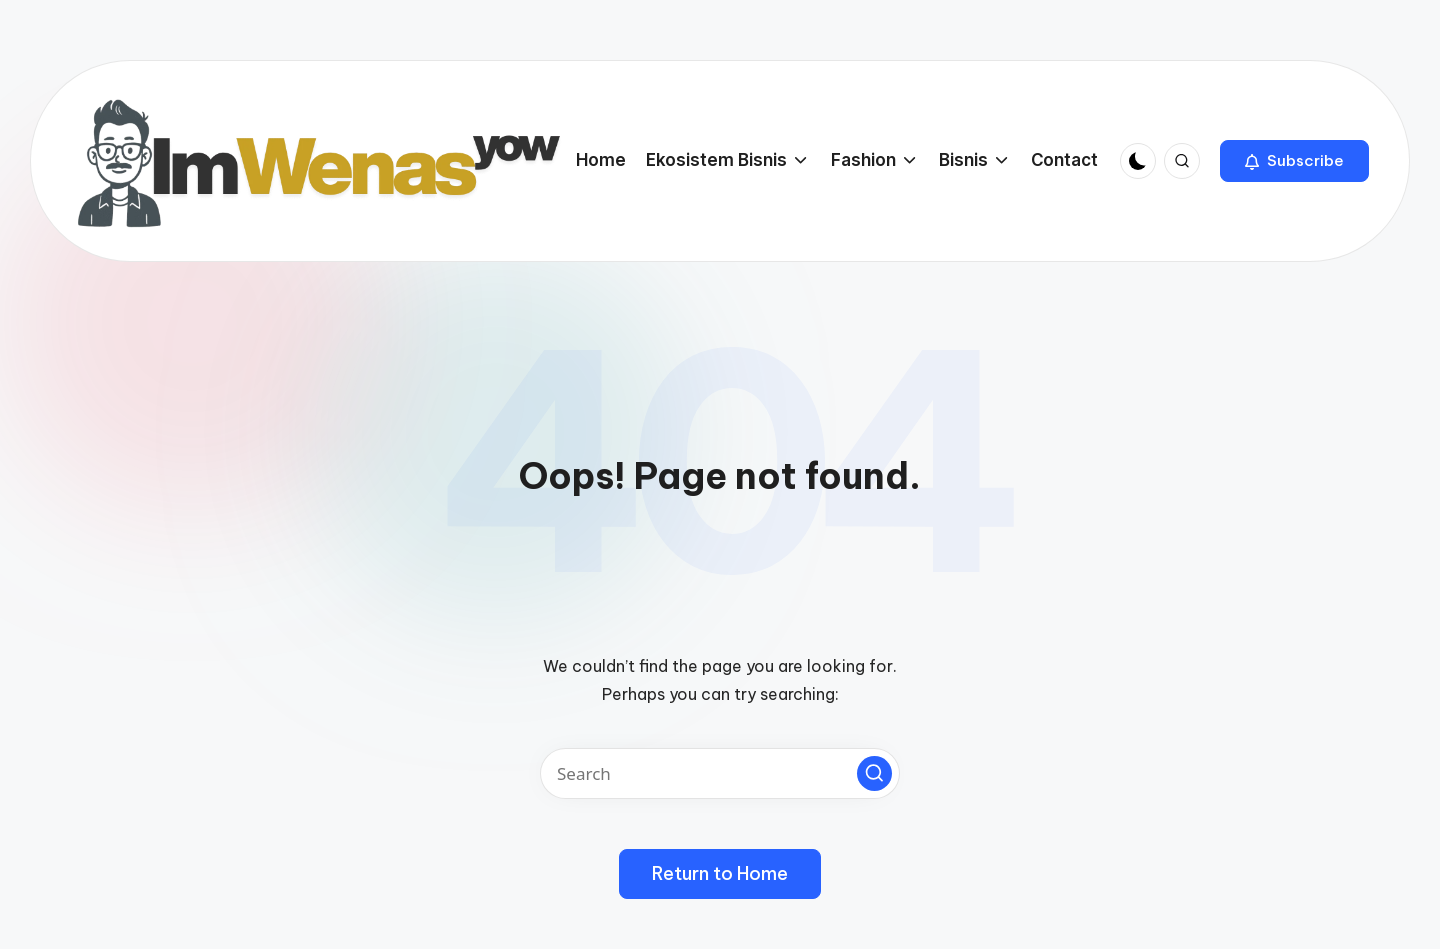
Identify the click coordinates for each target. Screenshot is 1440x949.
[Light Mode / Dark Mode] (1138, 161)
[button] (1294, 161)
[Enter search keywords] (720, 773)
